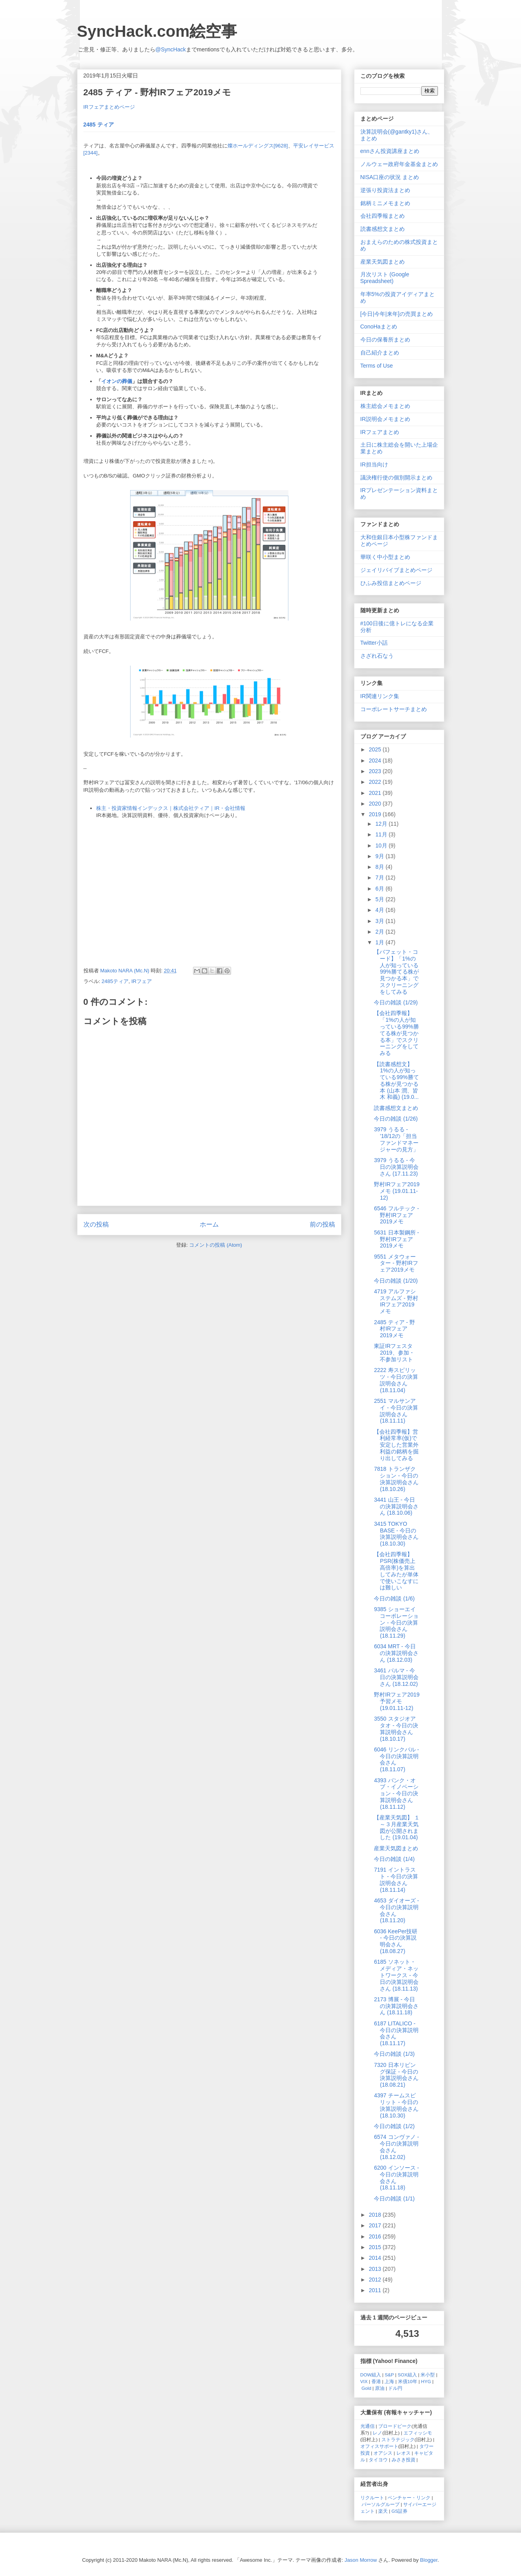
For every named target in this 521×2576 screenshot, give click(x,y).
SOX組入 (407, 2374)
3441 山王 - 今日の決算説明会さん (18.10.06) (396, 1506)
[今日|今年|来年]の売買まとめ (396, 314)
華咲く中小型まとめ (385, 557)
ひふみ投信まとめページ (390, 583)
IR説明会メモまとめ (385, 419)
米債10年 (407, 2381)
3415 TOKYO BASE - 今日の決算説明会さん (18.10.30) (396, 1534)
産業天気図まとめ (382, 262)
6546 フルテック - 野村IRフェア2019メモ (396, 1215)
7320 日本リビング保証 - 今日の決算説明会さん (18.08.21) (396, 2075)
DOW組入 (370, 2374)
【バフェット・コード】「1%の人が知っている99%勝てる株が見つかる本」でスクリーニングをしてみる (396, 972)
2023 (376, 771)
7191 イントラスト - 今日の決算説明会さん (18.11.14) (396, 1879)
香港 (376, 2381)
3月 (380, 921)
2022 (376, 782)
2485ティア (115, 981)
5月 (380, 899)
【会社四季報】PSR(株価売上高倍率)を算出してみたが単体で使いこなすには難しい (396, 1571)
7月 (380, 877)
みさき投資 (403, 2459)
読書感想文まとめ (382, 229)
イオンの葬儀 (116, 381)
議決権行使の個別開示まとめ (396, 477)
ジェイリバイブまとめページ (396, 570)
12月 (381, 824)
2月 (380, 931)
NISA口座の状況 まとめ (389, 177)
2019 (376, 814)
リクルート (372, 2497)
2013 (376, 2269)
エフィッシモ (418, 2432)
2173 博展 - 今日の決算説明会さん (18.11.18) (396, 2006)
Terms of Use (376, 365)
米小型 (428, 2374)
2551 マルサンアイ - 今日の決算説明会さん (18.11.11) (396, 1411)
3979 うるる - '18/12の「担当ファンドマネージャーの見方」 (396, 1139)
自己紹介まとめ (379, 352)
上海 (389, 2381)
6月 (380, 888)
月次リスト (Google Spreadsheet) (384, 277)
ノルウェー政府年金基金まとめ (399, 164)
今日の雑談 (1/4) (394, 1859)
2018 (376, 2215)
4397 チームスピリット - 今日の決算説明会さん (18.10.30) (396, 2105)
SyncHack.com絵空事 (157, 31)
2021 (376, 793)
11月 (381, 834)
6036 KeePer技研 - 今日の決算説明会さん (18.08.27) (395, 1941)
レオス (403, 2452)
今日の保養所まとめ (385, 339)
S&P (389, 2374)
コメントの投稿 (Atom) (215, 1245)
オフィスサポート (379, 2446)
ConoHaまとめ (378, 326)
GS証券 (400, 2511)
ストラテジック (398, 2439)
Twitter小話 (374, 643)
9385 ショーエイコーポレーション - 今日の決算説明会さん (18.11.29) (396, 1622)
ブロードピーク (394, 2426)
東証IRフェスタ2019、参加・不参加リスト (394, 1353)
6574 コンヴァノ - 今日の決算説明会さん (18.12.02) (396, 2147)
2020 (376, 803)
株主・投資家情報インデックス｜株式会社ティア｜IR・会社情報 (170, 808)
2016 (376, 2236)
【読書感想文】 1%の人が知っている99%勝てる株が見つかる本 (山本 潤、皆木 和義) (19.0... (396, 1080)
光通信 (367, 2426)
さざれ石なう (377, 656)
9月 (380, 856)
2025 (376, 749)
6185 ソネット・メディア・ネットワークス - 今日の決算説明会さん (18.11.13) (396, 1975)
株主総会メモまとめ (385, 406)
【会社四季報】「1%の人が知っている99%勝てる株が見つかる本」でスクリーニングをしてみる (396, 1033)
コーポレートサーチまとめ (393, 709)
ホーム (209, 1224)
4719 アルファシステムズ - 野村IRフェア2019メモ (396, 1301)
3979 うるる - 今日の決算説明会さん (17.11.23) (396, 1167)
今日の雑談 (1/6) (394, 1598)
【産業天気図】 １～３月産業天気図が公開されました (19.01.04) (397, 1827)
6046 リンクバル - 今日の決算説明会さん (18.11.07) (396, 1759)
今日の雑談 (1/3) (394, 2054)
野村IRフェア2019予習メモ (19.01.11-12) (396, 1701)
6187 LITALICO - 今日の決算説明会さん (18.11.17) (396, 2033)
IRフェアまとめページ (109, 107)
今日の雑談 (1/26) (395, 1118)
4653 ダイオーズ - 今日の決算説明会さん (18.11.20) (396, 1910)
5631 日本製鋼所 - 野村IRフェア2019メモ (396, 1239)
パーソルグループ (381, 2504)
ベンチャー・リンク (409, 2497)
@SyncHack (170, 49)
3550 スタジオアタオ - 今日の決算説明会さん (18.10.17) (396, 1728)
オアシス (382, 2452)
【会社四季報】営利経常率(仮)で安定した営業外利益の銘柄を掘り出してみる (396, 1445)
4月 (380, 910)
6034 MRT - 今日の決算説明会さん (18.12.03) (396, 1653)
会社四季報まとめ (382, 216)
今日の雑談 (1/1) (394, 2198)
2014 (376, 2258)
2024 (376, 760)
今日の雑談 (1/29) (395, 1002)
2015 (376, 2247)
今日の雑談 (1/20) (395, 1281)
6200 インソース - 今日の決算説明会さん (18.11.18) (396, 2178)
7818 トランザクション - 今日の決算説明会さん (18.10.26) (396, 1479)
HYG (426, 2381)
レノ (377, 2432)
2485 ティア (98, 124)
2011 (376, 2290)
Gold (366, 2388)
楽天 (383, 2511)
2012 (376, 2279)
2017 (376, 2225)
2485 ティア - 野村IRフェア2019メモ (394, 1329)
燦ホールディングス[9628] (257, 146)
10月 (381, 845)
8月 (380, 867)
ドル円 (395, 2388)
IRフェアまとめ (379, 432)
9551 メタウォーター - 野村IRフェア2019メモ (396, 1263)
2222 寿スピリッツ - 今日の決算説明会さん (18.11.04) (396, 1380)
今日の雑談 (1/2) (394, 2126)
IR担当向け (374, 464)
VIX (364, 2381)
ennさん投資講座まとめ (389, 151)
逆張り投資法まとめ (385, 190)
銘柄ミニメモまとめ (385, 203)
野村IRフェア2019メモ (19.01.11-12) (396, 1191)
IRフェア (141, 981)
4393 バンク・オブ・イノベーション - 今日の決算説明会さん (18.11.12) (396, 1793)
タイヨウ (378, 2459)
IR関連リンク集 (379, 696)
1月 (380, 942)
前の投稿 (322, 1224)
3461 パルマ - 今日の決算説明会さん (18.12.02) (396, 1677)
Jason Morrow (361, 2560)
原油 (380, 2388)
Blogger (429, 2560)
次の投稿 (96, 1224)
